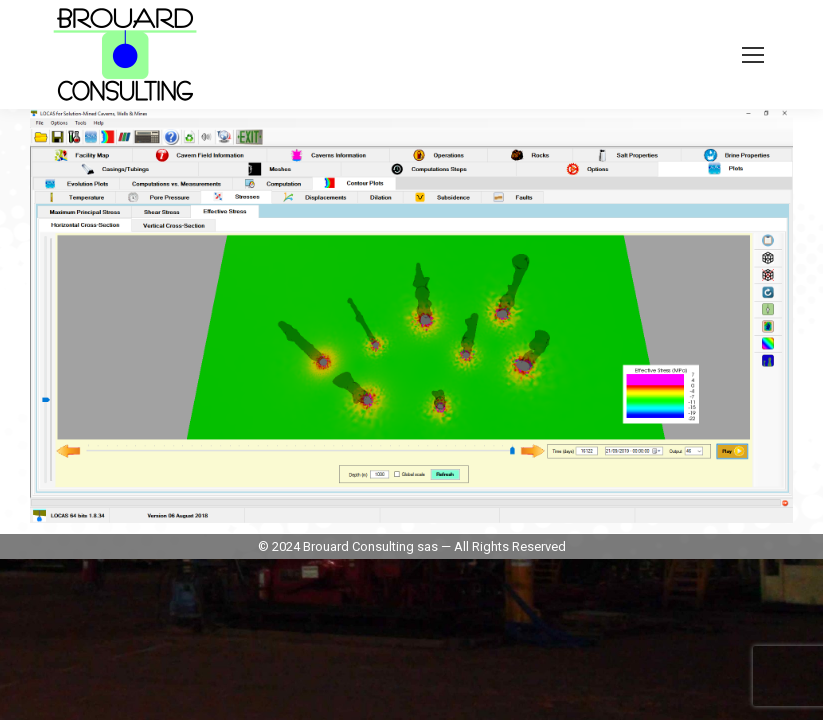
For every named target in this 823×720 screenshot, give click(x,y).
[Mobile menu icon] (753, 55)
